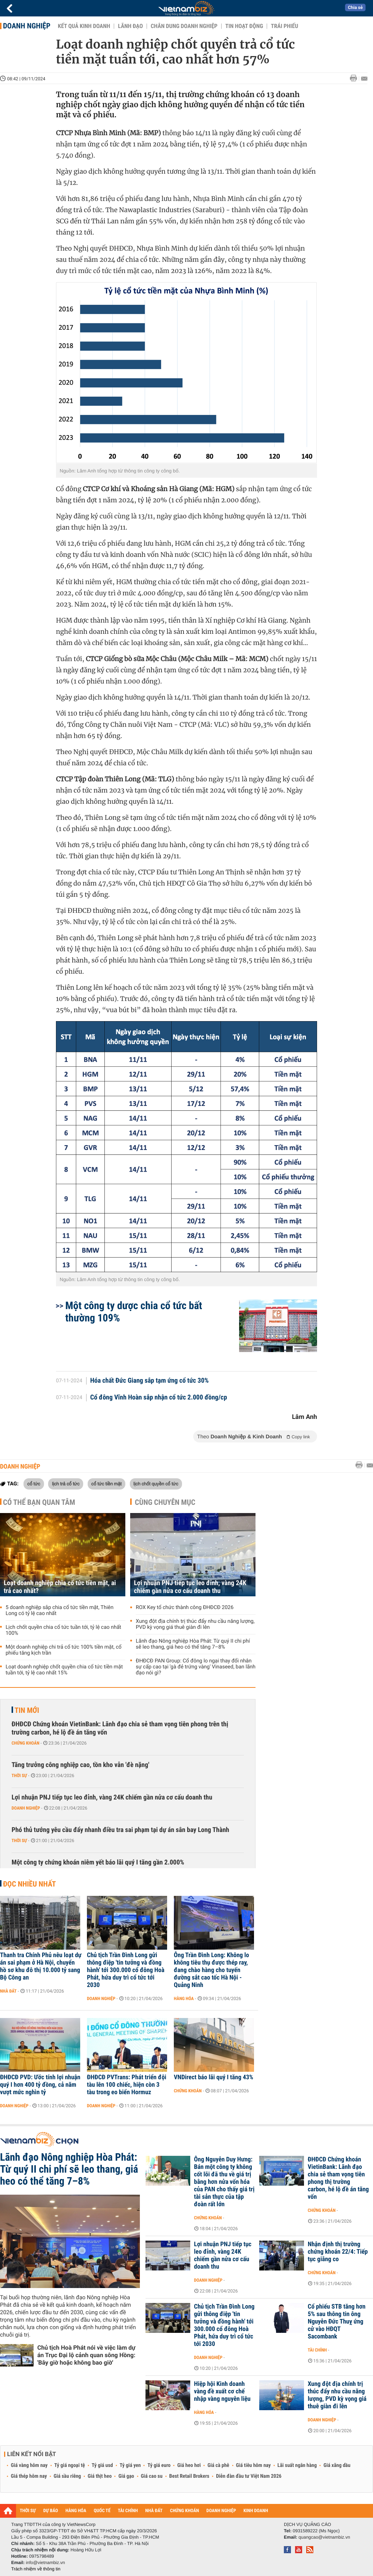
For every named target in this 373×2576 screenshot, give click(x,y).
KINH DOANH (256, 2511)
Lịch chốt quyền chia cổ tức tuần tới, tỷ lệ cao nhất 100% (63, 1630)
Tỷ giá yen (130, 2465)
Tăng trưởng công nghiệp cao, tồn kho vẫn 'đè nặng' (80, 1765)
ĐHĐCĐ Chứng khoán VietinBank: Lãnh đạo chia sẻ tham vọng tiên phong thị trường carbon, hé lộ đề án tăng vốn (338, 2178)
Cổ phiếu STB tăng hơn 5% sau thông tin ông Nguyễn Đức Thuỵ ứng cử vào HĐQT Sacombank (337, 2321)
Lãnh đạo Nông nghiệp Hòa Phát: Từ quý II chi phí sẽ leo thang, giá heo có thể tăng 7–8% (193, 1644)
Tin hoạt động (244, 26)
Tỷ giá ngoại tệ (69, 2465)
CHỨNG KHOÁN (184, 2511)
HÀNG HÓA (76, 2511)
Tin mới (27, 1710)
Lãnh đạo (130, 26)
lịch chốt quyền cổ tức (156, 1483)
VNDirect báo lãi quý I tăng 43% (213, 2077)
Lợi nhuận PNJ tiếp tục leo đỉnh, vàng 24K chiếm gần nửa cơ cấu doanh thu (190, 1587)
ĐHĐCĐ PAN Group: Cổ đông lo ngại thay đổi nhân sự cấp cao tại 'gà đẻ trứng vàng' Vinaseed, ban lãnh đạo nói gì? (196, 1667)
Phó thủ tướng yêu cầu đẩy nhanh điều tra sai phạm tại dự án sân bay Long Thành (120, 1830)
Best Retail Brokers (189, 2476)
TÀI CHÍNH (128, 2511)
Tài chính (317, 2350)
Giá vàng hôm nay (29, 2465)
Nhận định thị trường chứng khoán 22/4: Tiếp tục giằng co (338, 2252)
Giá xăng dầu (336, 2465)
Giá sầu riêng (67, 2476)
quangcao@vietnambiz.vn (324, 2537)
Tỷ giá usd (102, 2465)
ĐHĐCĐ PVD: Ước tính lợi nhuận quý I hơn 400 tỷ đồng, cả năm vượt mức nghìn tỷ (40, 2085)
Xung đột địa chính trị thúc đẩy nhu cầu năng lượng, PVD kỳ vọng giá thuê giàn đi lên (195, 1624)
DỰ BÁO (50, 2511)
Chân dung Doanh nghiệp (184, 26)
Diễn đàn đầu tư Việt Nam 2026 (248, 2476)
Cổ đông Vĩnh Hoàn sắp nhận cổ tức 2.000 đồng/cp (158, 1397)
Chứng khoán (26, 1743)
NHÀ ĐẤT (153, 2511)
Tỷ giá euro (158, 2465)
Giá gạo (126, 2476)
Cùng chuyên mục (165, 1502)
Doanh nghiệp (26, 25)
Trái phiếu (284, 26)
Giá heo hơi (189, 2465)
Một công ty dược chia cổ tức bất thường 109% (133, 1311)
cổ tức (33, 1483)
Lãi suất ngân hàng (297, 2465)
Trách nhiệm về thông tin (35, 2569)
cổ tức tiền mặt (106, 1483)
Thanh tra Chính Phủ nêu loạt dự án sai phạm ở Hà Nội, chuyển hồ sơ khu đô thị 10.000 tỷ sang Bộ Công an (41, 1966)
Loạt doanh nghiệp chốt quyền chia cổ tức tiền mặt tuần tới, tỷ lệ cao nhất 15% (64, 1670)
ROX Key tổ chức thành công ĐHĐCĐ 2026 (184, 1608)
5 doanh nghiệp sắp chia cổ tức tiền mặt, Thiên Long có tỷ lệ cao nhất (59, 1610)
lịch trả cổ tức (65, 1483)
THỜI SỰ (28, 2511)
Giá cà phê (218, 2465)
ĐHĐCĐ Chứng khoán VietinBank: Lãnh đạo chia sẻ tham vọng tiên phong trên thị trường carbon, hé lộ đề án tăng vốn (120, 1728)
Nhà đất (8, 1991)
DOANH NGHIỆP (221, 2511)
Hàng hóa (184, 1998)
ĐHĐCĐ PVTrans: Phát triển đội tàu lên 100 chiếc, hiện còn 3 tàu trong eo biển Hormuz (126, 2085)
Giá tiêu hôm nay (253, 2465)
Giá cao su (152, 2476)
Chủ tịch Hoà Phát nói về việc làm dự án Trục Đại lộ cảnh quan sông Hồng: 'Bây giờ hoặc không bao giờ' (86, 2355)
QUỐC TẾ (102, 2511)
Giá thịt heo (100, 2476)
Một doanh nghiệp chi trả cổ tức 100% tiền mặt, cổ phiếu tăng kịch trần (64, 1650)
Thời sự (19, 1775)
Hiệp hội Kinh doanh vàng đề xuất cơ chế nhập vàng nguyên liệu (222, 2391)
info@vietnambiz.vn (45, 2562)
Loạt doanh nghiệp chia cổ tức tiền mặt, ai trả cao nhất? (60, 1587)
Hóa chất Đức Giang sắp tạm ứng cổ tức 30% (149, 1381)
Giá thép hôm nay (29, 2476)
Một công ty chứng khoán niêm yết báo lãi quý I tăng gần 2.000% (98, 1862)
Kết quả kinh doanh (84, 26)
